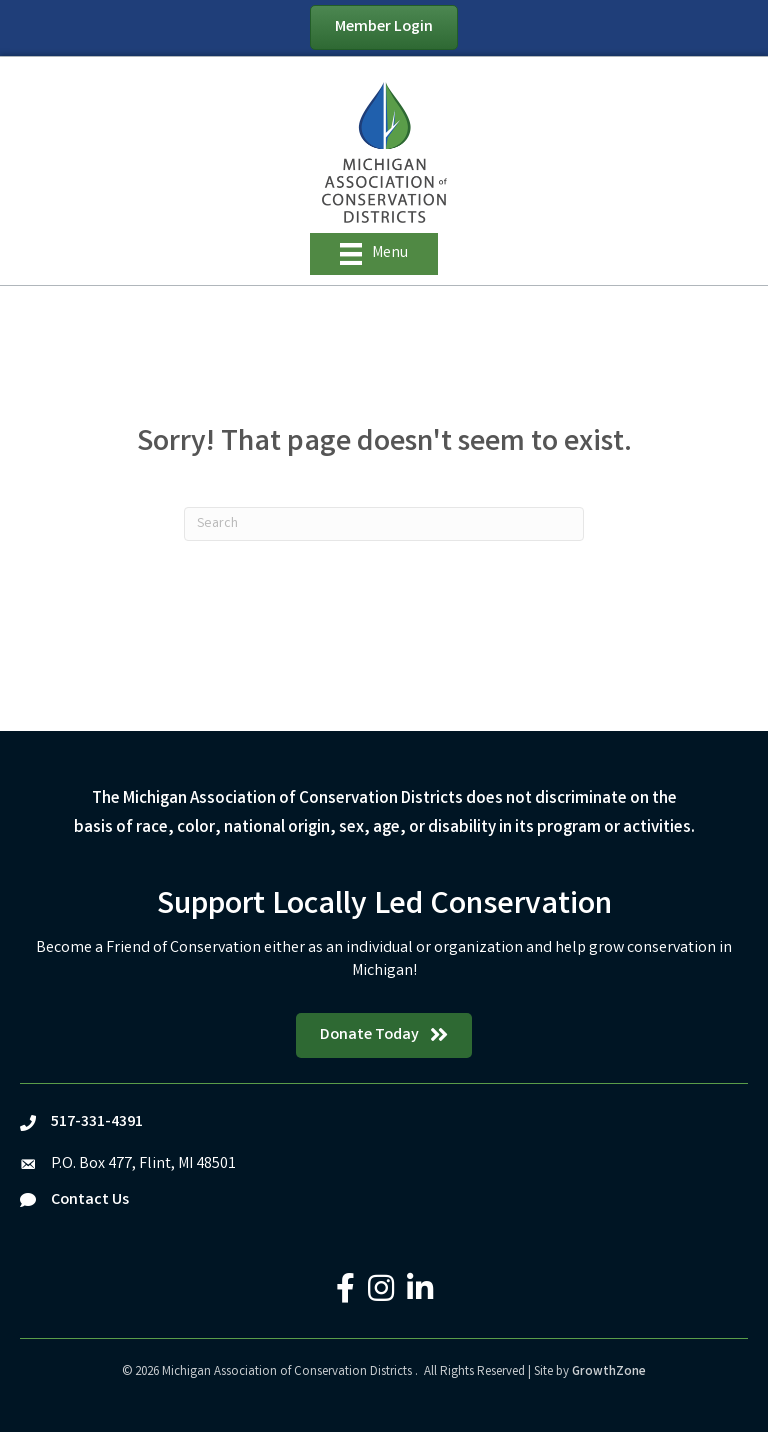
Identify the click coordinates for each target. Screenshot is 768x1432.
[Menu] (374, 254)
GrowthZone (609, 1372)
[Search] (384, 524)
